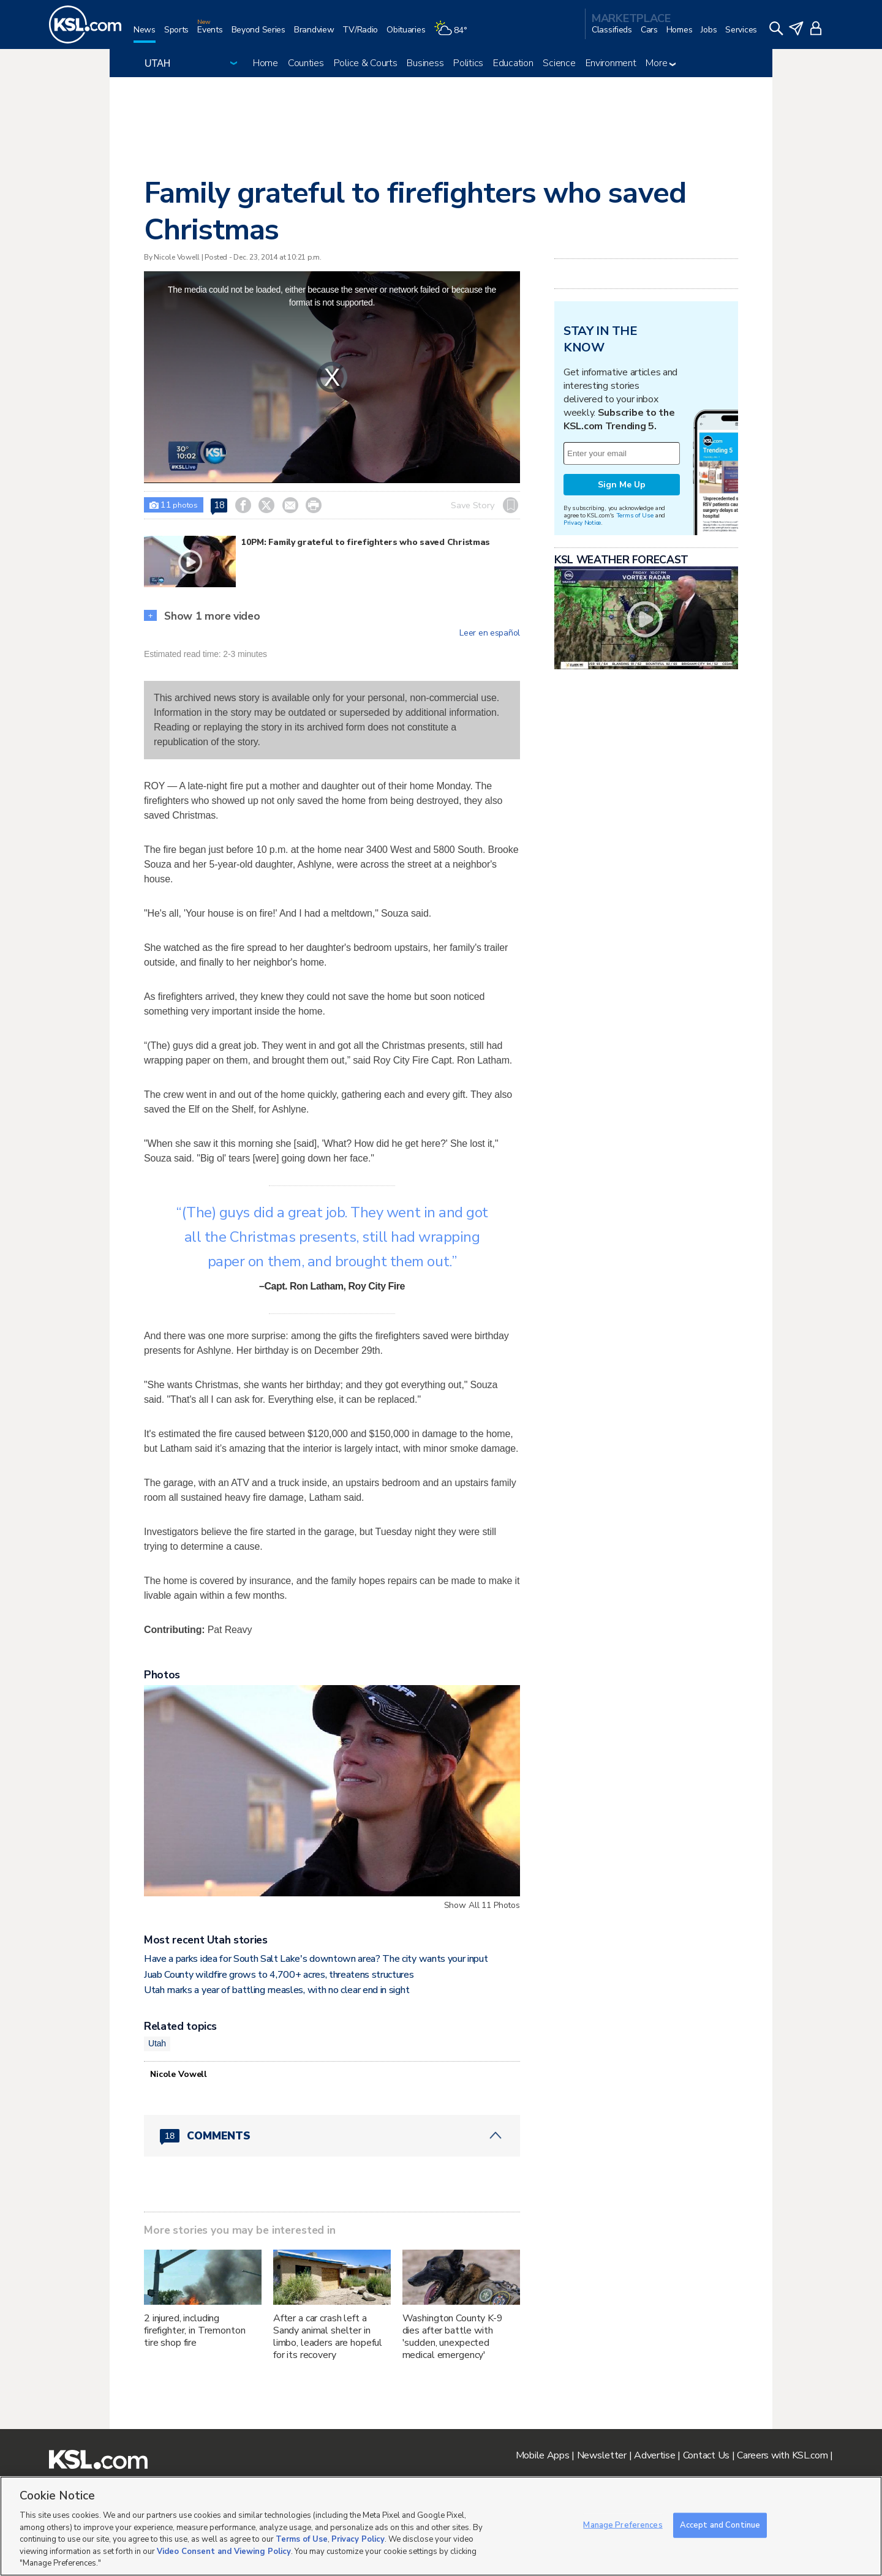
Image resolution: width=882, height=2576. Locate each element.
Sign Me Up (622, 484)
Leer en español (489, 633)
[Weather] (454, 34)
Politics (468, 63)
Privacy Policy (358, 2539)
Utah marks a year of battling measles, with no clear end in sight (276, 1990)
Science (559, 63)
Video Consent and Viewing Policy (224, 2551)
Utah (157, 2043)
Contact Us (706, 2455)
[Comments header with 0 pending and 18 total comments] (332, 2136)
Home (265, 63)
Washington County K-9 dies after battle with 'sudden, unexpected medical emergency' (452, 2336)
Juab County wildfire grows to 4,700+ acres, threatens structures (279, 1974)
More (661, 63)
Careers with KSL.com (782, 2455)
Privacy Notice (582, 523)
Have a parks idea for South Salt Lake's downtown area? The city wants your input (316, 1959)
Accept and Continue (720, 2524)
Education (513, 63)
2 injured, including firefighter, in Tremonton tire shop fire (195, 2330)
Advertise (654, 2455)
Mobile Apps (543, 2455)
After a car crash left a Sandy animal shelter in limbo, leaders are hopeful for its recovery (327, 2336)
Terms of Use (635, 515)
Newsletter (602, 2455)
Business (425, 63)
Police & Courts (366, 63)
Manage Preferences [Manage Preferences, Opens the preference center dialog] (622, 2524)
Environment (611, 63)
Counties (306, 63)
